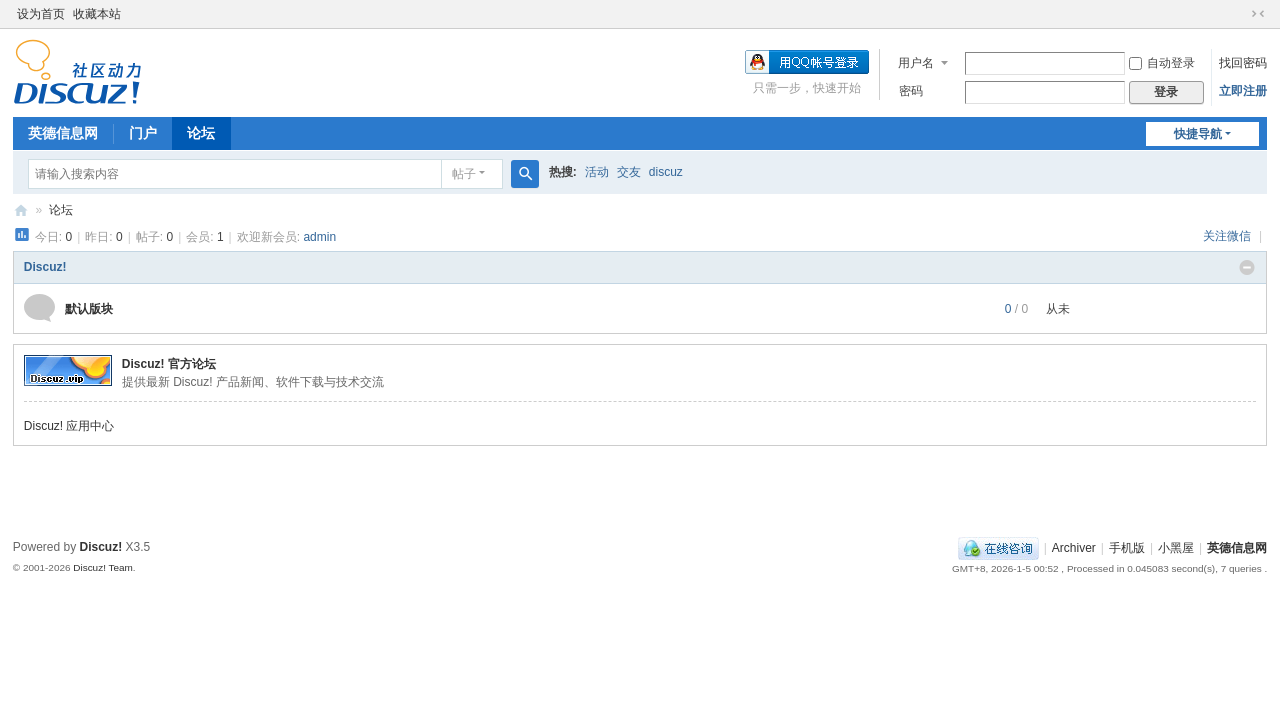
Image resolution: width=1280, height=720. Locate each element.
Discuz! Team (103, 567)
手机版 (1127, 548)
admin (319, 237)
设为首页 (41, 14)
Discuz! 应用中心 (69, 426)
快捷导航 (1198, 134)
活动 (597, 172)
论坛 (201, 133)
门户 (143, 133)
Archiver (1074, 548)
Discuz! (45, 267)
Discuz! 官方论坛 (169, 364)
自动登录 (1162, 63)
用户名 (916, 63)
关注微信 (1228, 236)
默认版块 (89, 309)
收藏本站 (97, 14)
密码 (911, 91)
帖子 (464, 174)
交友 (629, 172)
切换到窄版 (1258, 14)
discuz (666, 172)
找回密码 (1243, 63)
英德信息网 (63, 133)
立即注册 (1243, 91)
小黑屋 (1176, 548)
